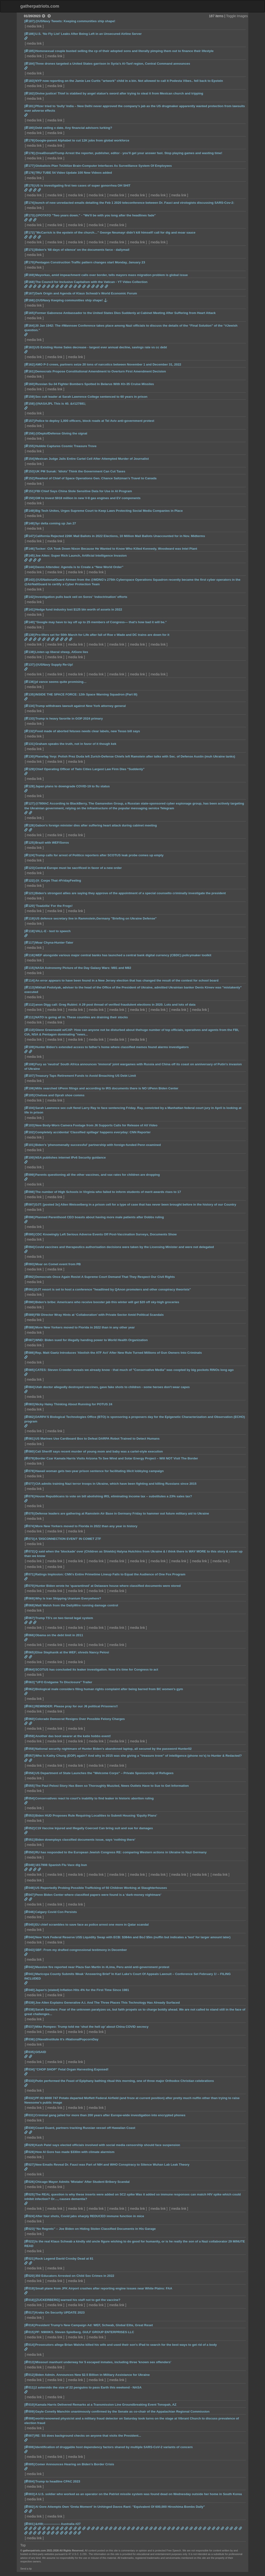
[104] (29, 1108)
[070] (29, 1586)
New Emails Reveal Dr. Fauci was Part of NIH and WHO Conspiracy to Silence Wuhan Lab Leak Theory (112, 2164)
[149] (29, 510)
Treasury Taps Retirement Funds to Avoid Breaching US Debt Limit (85, 1075)
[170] (29, 262)
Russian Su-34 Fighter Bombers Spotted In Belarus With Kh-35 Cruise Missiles (94, 384)
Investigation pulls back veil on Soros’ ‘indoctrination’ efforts (81, 597)
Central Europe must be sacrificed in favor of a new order (78, 868)
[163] (29, 347)
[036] (29, 2039)
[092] (29, 1277)
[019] (29, 2288)
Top (23, 2545)
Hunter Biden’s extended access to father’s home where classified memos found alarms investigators (112, 1047)
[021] (29, 2258)
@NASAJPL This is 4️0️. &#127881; (60, 403)
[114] (29, 980)
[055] (29, 1785)
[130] (29, 756)
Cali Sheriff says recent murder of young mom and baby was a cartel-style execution (99, 1451)
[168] (29, 282)
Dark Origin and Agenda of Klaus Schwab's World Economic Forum (86, 293)
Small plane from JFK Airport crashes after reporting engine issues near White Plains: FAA (103, 2288)
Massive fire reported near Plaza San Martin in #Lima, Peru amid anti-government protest (102, 1967)
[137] (29, 664)
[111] (29, 1017)
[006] (29, 2447)
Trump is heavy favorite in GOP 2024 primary (69, 718)
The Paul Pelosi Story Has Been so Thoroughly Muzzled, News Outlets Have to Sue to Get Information (112, 1785)
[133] (29, 718)
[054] (29, 1798)
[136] (29, 682)
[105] (29, 1095)
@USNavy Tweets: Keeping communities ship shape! (75, 21)
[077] (29, 1483)
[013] (29, 2362)
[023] (29, 2229)
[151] (29, 491)
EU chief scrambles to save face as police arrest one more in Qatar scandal (92, 1924)
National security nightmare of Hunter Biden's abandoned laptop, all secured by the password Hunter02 (113, 1748)
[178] (29, 153)
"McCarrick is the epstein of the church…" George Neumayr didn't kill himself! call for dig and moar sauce (115, 232)
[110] (29, 1030)
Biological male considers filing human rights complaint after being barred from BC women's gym (109, 1689)
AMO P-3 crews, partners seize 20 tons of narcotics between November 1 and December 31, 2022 (108, 364)
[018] (29, 2300)
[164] (29, 325)
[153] (29, 471)
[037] (29, 2026)
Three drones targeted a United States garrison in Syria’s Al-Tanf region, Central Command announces (112, 63)
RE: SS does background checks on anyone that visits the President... (88, 2435)
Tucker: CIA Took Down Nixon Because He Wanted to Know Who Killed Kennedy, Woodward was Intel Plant (116, 548)
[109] (29, 1047)
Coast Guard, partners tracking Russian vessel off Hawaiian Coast (85, 2128)
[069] (29, 1598)
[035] (29, 2052)
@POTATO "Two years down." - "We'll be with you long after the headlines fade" (95, 215)
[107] (29, 1075)
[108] (29, 1064)
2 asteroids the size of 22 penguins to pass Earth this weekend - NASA (88, 2387)
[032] (29, 2098)
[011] (29, 2387)
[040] (29, 1990)
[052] (29, 1828)
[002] (29, 2506)
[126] (29, 825)
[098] (29, 1192)
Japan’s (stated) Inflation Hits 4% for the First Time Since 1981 (82, 1990)
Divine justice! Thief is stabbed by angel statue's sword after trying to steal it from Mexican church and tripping (119, 93)
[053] (29, 1815)
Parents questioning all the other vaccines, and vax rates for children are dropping (97, 1174)
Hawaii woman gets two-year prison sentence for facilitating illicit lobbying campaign (99, 1471)
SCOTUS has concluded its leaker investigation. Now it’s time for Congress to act (96, 1669)
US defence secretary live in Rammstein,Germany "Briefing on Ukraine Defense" (96, 918)
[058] (29, 1748)
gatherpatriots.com (39, 6)
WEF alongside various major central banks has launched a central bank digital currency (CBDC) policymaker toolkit (123, 955)
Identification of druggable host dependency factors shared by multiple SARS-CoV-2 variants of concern (114, 2447)
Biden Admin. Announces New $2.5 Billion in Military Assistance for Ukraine (92, 2375)
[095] (29, 1234)
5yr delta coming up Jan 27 (55, 523)
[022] (29, 2241)
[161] (29, 371)
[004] (29, 2481)
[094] (29, 1247)
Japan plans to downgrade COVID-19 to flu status (72, 786)
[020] (29, 2276)
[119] (29, 918)
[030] (29, 2128)
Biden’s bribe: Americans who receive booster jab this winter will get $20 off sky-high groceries (107, 1302)
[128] (29, 786)
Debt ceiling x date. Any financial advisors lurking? (73, 128)
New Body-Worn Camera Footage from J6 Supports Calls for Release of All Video (96, 1125)
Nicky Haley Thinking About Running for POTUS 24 (73, 1404)
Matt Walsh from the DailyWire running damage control (76, 1605)
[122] (29, 880)
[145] (29, 555)
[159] (29, 396)
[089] (29, 1315)
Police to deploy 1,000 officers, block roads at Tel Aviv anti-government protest (94, 421)
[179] (29, 140)
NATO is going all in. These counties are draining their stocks (81, 1017)
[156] (29, 433)
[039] (29, 2002)
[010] (29, 2404)
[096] (29, 1217)
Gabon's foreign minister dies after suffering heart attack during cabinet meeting (96, 825)
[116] (29, 955)
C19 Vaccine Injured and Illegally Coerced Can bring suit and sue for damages (94, 1828)
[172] (29, 232)
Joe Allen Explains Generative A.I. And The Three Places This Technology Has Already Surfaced (107, 2002)
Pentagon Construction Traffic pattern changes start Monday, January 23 (90, 262)
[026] (29, 2182)
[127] (29, 803)
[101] (29, 1145)
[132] (29, 731)
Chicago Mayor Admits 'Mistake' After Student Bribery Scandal (82, 2182)
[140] (29, 622)
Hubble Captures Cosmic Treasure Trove (65, 446)
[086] (29, 1352)
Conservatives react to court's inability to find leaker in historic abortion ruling (94, 1798)
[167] (29, 293)
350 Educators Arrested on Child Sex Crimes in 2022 (74, 2276)
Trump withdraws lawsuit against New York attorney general (80, 706)
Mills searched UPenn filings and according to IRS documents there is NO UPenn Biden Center (106, 1088)
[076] (29, 1496)
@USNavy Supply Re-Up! (54, 664)
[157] (29, 421)
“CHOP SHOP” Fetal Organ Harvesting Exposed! (71, 2069)
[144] (29, 567)
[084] (29, 1387)
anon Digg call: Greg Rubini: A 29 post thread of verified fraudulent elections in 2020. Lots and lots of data (115, 1004)
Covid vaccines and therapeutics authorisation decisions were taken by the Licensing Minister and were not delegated (124, 1247)
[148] (29, 523)
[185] (29, 51)
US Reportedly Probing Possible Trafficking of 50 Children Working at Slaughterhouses (101, 1888)
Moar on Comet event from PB (58, 1264)
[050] (29, 1852)
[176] (29, 172)
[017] (29, 2312)
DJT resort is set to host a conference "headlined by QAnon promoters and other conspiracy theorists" (113, 1289)
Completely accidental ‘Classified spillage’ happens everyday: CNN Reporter (93, 1132)
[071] (29, 1574)
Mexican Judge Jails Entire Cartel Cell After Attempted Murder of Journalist (92, 458)
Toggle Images (237, 16)
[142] (29, 597)
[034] (29, 2069)
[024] (29, 2216)
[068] (29, 1605)
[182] (29, 93)
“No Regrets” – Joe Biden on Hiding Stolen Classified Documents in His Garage (95, 2229)
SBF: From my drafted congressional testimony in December (81, 1950)
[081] (29, 1438)
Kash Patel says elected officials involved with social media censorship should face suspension (107, 2145)
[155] (29, 446)
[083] (29, 1404)
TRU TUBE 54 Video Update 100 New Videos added (73, 172)
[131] (29, 744)
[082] (29, 1417)
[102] (29, 1132)
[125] (29, 842)
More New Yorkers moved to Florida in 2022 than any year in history (86, 1526)
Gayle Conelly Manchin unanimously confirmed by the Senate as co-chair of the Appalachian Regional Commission (122, 2411)
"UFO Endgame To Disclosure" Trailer (63, 1682)
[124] (29, 855)
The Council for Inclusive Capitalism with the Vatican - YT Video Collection (91, 282)
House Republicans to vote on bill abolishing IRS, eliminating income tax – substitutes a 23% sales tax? (113, 1496)
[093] (29, 1264)
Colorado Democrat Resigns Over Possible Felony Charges (80, 1719)
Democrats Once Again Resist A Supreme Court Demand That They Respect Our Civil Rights (105, 1277)
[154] (29, 458)
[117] (29, 942)
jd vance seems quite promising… (61, 682)
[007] (29, 2435)
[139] (29, 635)
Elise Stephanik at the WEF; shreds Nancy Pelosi (72, 1652)
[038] (29, 2009)
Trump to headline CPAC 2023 (57, 2481)
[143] (29, 579)
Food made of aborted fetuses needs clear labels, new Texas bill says (87, 731)
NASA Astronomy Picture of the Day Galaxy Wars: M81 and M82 (83, 968)
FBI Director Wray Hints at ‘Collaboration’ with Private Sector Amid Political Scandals (99, 1315)
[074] (29, 1526)
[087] (29, 1340)
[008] (29, 2418)
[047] (29, 1895)
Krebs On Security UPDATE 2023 (60, 2312)
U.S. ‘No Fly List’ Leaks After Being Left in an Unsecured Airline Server (88, 34)
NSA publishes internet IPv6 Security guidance (70, 1157)
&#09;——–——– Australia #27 (58, 2524)
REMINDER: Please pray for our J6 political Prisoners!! (76, 1706)
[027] (29, 2164)
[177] (29, 165)
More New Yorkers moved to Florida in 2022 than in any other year (85, 1327)
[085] (29, 1370)
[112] (29, 1004)
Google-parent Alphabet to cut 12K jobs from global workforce (82, 140)
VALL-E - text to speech (53, 931)
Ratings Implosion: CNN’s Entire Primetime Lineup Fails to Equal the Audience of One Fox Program (110, 1574)
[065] (29, 1652)
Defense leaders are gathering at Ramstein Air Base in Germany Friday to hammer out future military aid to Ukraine (122, 1513)
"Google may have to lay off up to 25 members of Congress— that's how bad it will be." (101, 622)
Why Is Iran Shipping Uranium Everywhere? (68, 1598)
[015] (29, 2332)
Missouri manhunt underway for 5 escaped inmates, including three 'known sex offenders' (103, 2362)
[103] (29, 1125)
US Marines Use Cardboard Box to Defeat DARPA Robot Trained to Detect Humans (97, 1438)
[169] (29, 275)
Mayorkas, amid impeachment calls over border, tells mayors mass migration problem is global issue (111, 275)
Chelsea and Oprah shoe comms (60, 1095)
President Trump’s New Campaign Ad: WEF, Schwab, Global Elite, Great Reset (94, 2325)
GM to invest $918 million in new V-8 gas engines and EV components (87, 498)
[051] (29, 1839)
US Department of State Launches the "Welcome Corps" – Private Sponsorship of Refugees (104, 1773)
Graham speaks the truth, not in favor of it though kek (75, 744)
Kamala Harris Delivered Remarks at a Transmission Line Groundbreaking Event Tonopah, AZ (105, 2404)
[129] (29, 769)
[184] (29, 63)
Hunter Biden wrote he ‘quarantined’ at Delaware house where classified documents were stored (108, 1586)
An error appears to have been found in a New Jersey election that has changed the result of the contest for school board (126, 980)
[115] (29, 968)
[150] (29, 498)
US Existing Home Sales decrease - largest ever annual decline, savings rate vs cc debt (101, 347)
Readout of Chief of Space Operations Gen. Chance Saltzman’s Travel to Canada (95, 478)
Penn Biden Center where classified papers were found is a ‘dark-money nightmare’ (98, 1895)
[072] (29, 1551)
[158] (29, 403)
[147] (29, 536)
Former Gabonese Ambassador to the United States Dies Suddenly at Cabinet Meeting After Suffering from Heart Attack (125, 313)
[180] (29, 128)
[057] (29, 1755)
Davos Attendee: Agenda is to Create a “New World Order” (79, 567)
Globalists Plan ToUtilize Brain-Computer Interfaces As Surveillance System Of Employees (103, 165)
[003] (29, 2494)
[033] (29, 2081)
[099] (29, 1174)
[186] (29, 34)
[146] (29, 548)
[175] (29, 185)
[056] (29, 1773)
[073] (29, 1539)
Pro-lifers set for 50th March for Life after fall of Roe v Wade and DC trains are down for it (102, 635)
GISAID (40, 2052)
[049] (29, 1865)
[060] (29, 1719)
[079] (29, 1458)
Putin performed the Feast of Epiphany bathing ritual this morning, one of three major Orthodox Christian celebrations (124, 2081)
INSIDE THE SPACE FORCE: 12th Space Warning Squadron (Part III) (86, 694)
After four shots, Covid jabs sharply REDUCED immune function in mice (89, 2216)
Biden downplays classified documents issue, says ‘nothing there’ (85, 1839)
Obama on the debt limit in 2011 (59, 1635)
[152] (29, 478)
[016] (29, 2325)
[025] (29, 2194)
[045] (29, 1924)
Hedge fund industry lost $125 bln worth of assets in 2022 (78, 609)
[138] (29, 652)
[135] (29, 694)
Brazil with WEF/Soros (52, 842)
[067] (29, 1618)
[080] (29, 1451)
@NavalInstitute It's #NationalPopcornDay (66, 2039)
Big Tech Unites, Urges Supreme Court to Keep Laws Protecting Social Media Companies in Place (109, 510)
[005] (29, 2464)
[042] (29, 1967)
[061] (29, 1706)
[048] (29, 1888)
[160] (29, 384)
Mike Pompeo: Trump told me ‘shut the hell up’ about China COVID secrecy (91, 2026)
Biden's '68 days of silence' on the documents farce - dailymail (82, 249)
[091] (29, 1289)
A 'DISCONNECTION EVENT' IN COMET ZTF (68, 1539)
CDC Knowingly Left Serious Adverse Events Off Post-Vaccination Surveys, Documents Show (106, 1234)
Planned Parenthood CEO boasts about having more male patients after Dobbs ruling (99, 1217)
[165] (29, 313)
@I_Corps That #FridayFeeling (58, 880)
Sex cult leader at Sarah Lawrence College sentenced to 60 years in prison (91, 396)
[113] (29, 987)
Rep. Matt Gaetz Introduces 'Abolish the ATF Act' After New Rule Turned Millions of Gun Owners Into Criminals (118, 1352)
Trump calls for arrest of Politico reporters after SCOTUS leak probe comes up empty (99, 855)
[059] (29, 1736)
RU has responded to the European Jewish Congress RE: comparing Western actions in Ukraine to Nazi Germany (121, 1852)
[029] (29, 2145)
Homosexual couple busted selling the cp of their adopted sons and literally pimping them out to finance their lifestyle (124, 51)
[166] (29, 300)
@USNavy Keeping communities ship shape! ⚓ (71, 300)
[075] (29, 1513)
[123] (29, 868)
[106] (29, 1088)
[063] (29, 1682)
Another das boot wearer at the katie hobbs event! (73, 1736)
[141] (29, 609)
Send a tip (26, 2568)
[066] (29, 1635)
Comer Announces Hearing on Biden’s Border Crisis (74, 2464)
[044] (29, 1937)
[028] (29, 2152)
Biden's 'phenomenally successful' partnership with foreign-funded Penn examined (98, 1145)
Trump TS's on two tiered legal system (64, 1618)
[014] (29, 2344)
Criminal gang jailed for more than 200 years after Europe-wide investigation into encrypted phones (110, 2115)
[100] (29, 1157)
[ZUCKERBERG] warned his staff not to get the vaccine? (77, 2300)
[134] (29, 706)
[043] (29, 1950)
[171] (29, 249)
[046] (29, 1912)
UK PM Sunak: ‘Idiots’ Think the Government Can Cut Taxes (80, 471)
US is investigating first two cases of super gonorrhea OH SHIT (82, 185)
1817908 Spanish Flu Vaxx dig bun (61, 1865)
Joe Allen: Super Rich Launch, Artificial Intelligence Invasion (81, 555)
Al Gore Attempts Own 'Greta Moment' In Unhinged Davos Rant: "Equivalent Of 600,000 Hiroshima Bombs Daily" (120, 2506)
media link (34, 26)
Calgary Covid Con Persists (56, 1912)
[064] (29, 1669)
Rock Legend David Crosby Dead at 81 (64, 2258)
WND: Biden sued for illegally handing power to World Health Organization (91, 1340)
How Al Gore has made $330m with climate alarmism (74, 2152)
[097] (29, 1204)
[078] (29, 1471)
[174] (29, 202)
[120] (29, 906)
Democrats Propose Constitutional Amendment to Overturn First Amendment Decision (100, 371)
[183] (29, 81)
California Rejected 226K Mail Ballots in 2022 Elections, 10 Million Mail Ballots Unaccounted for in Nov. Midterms (120, 536)
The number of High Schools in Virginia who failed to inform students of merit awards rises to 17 (108, 1192)
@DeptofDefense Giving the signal (61, 433)
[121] (29, 893)
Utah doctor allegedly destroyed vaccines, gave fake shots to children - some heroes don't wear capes (112, 1387)
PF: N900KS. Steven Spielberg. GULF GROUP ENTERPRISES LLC (84, 2332)
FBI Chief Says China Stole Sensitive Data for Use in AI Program (83, 491)
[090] (29, 1302)
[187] (29, 21)
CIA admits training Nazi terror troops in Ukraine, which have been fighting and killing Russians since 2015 (115, 1483)
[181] (29, 106)
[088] (29, 1327)
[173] (29, 215)
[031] (29, 2115)
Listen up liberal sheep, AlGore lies (61, 652)
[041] (29, 1974)
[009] (29, 2411)
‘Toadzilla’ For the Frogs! (54, 906)
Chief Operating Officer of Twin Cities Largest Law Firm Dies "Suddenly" (89, 769)
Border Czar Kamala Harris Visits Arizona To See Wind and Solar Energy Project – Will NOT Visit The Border (116, 1458)
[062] (29, 1689)
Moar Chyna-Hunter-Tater (54, 942)
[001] (29, 2524)
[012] (29, 2375)
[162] (29, 364)
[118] (29, 931)
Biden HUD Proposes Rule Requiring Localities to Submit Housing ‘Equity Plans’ (96, 1815)
